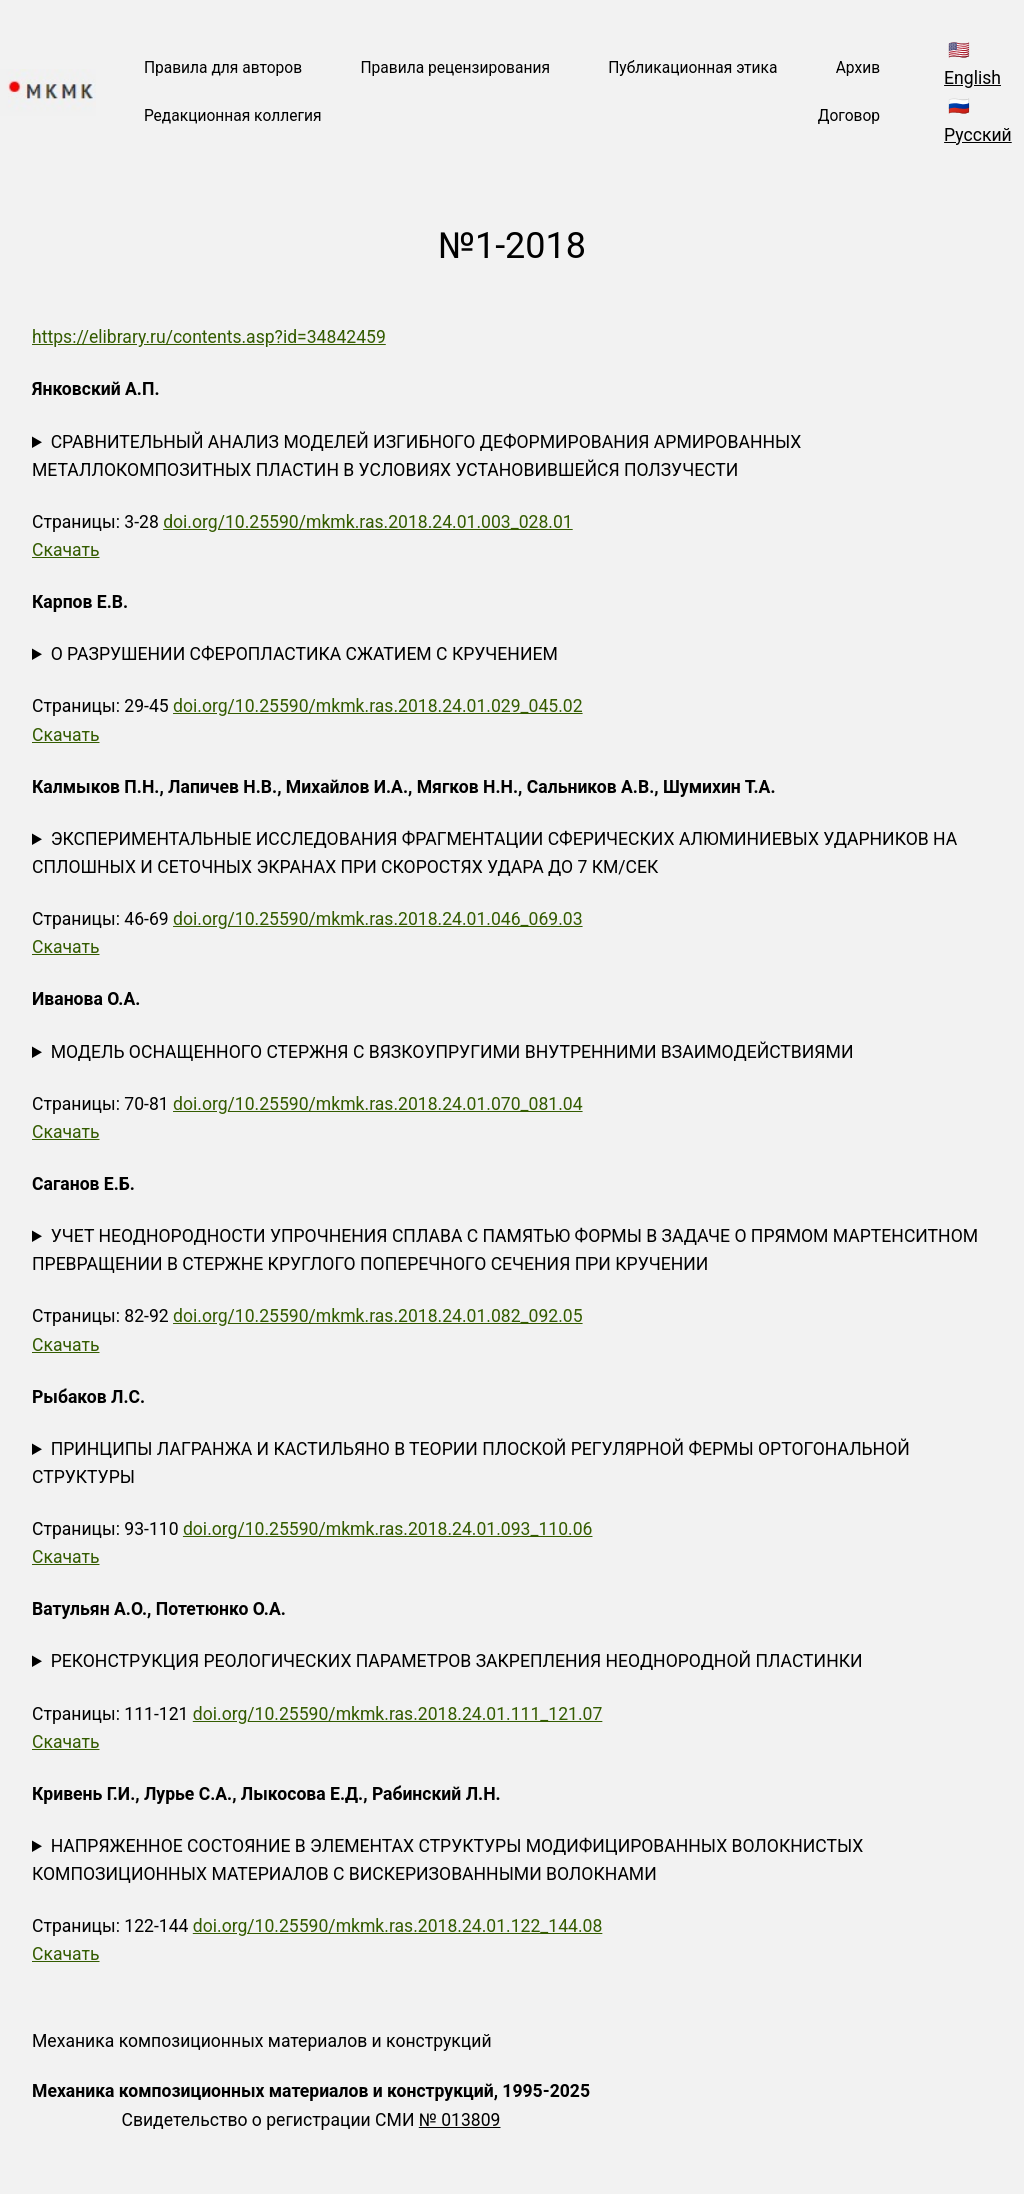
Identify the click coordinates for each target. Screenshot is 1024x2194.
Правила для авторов (223, 68)
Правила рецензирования (455, 68)
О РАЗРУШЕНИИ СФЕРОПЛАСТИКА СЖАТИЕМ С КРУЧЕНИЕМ (304, 654)
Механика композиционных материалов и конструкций (262, 2041)
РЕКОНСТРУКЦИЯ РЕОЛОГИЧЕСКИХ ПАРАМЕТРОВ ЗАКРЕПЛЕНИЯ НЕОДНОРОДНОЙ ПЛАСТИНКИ (457, 1661)
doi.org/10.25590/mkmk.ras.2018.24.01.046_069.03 (378, 919)
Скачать (66, 550)
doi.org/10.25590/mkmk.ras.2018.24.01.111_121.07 (398, 1714)
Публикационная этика (692, 68)
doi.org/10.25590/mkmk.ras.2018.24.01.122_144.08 (398, 1926)
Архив (858, 68)
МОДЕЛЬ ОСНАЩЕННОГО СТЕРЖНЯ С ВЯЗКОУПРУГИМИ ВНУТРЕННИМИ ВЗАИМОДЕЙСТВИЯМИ (452, 1052)
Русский (978, 135)
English (972, 78)
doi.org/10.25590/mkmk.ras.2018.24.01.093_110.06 (388, 1529)
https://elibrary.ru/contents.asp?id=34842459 (209, 337)
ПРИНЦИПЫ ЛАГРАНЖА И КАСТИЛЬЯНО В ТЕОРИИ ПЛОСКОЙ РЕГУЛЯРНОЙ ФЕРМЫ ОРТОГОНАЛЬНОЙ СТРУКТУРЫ (471, 1463)
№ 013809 (460, 2120)
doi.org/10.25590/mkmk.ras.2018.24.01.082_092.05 (378, 1316)
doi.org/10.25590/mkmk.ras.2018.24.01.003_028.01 (368, 522)
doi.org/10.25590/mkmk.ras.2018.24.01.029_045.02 (378, 706)
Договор (849, 116)
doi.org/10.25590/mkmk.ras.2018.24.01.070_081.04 (378, 1104)
